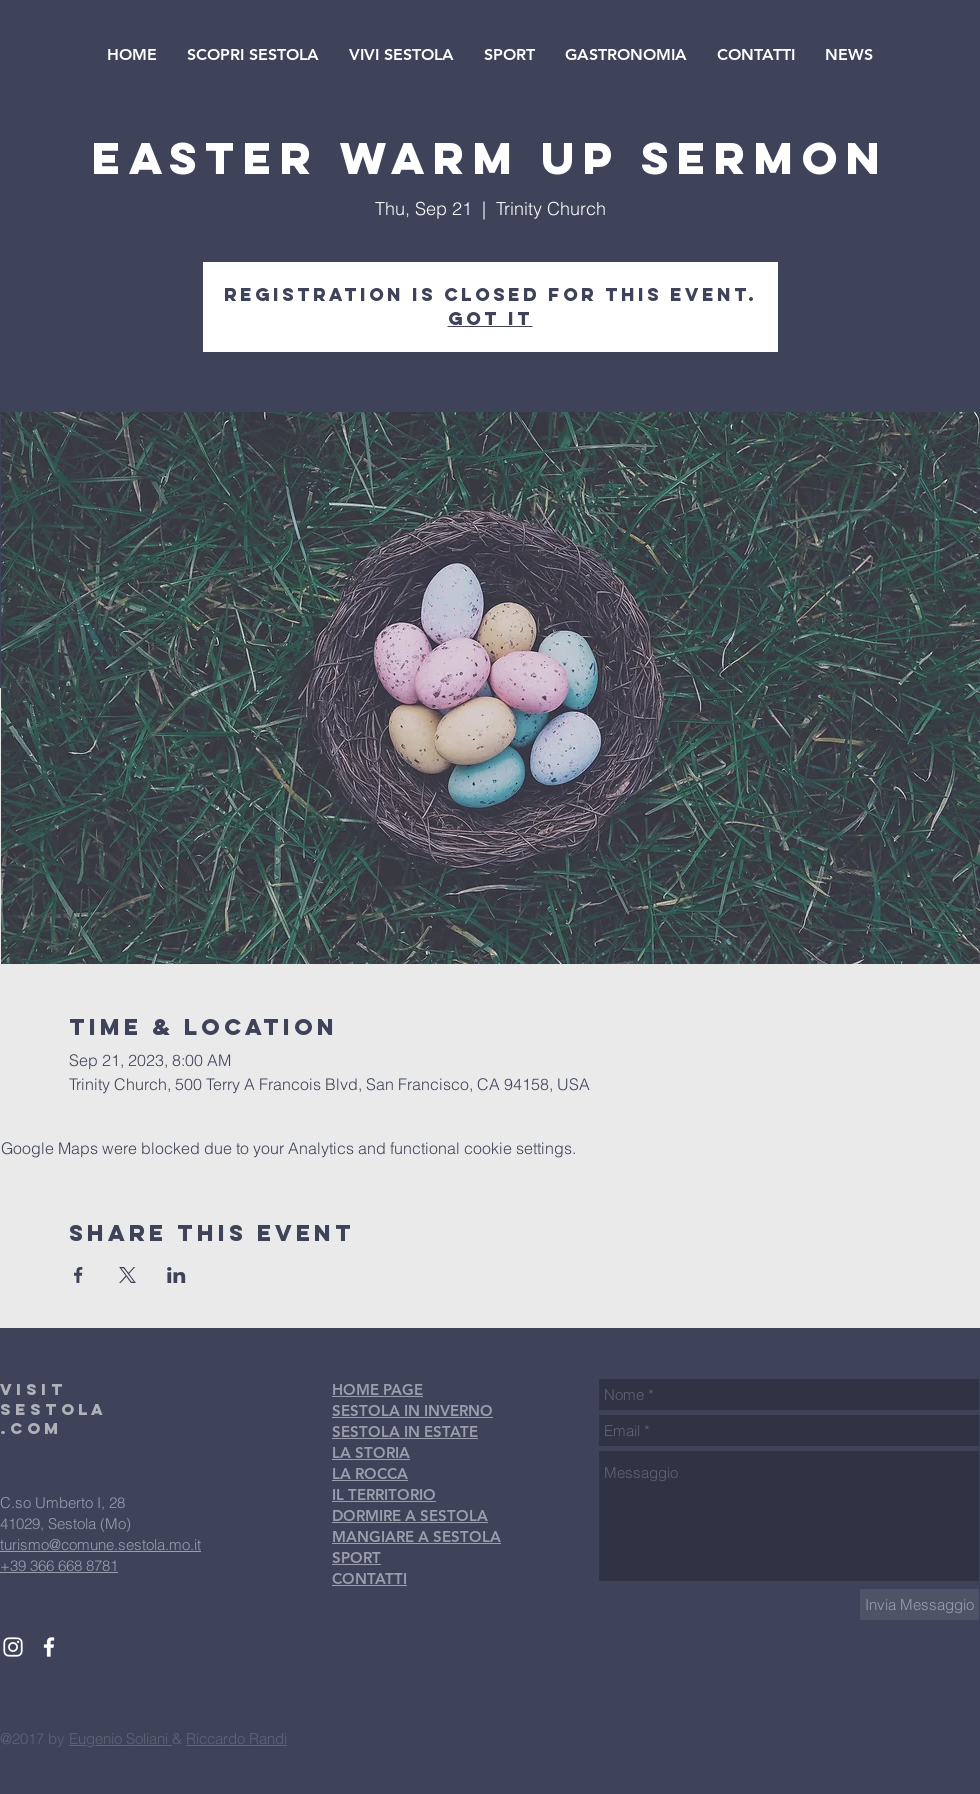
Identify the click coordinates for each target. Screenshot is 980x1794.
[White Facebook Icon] (49, 1647)
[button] (253, 55)
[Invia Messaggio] (919, 1604)
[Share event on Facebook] (78, 1275)
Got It (490, 318)
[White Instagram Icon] (13, 1647)
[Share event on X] (127, 1275)
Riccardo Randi (236, 1738)
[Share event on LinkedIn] (176, 1275)
